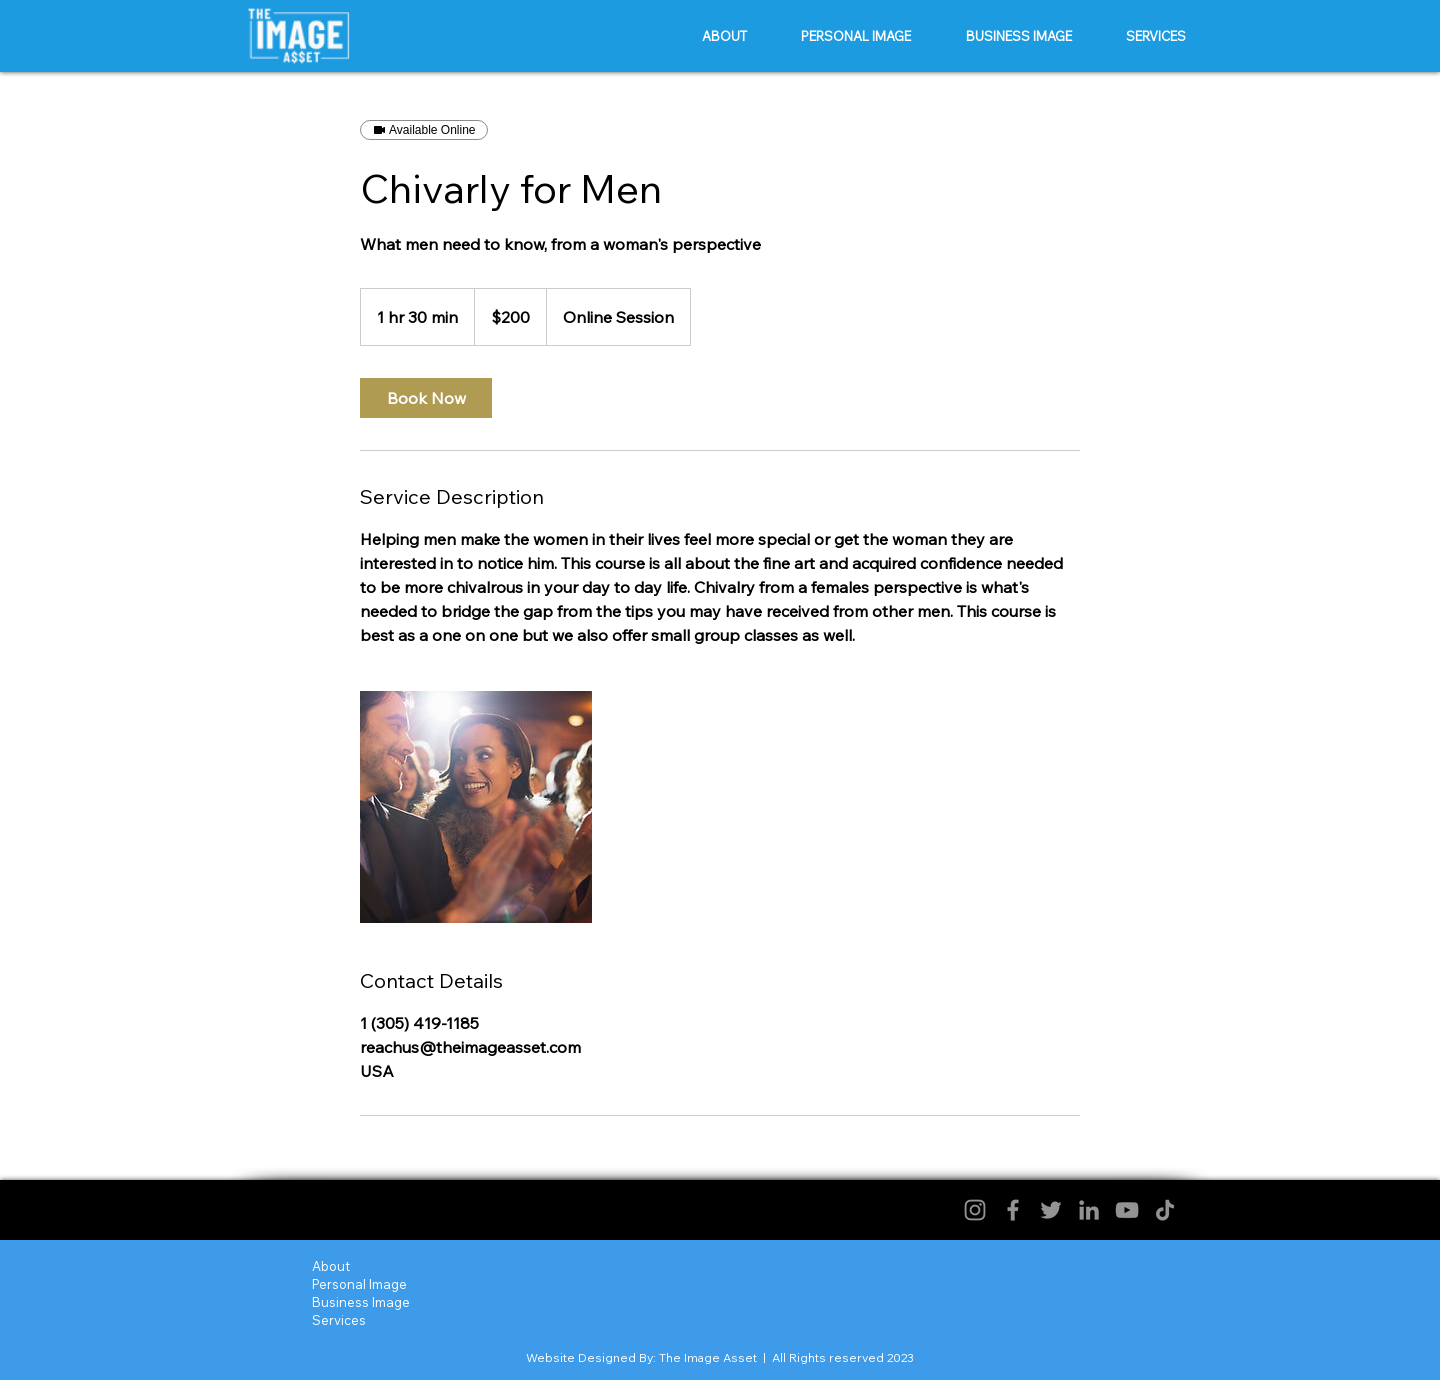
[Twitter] (1051, 1210)
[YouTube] (1127, 1210)
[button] (856, 36)
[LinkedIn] (1089, 1210)
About (331, 1266)
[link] (426, 398)
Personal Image (359, 1284)
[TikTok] (1165, 1210)
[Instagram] (975, 1210)
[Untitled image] (476, 807)
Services (339, 1320)
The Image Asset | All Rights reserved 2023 (786, 1357)
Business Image (361, 1302)
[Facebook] (1013, 1210)
